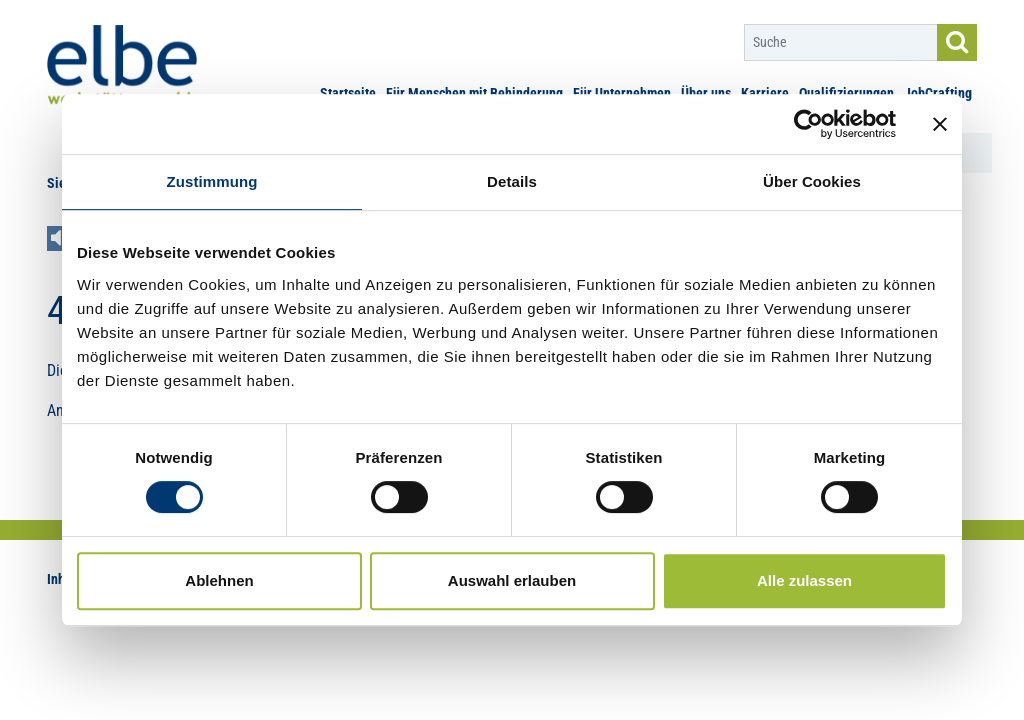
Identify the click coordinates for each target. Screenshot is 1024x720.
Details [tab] (512, 181)
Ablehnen (219, 580)
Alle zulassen (804, 580)
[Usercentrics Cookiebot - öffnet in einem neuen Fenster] (808, 124)
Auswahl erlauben (512, 580)
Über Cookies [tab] (812, 181)
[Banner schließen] (940, 124)
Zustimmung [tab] (212, 181)
